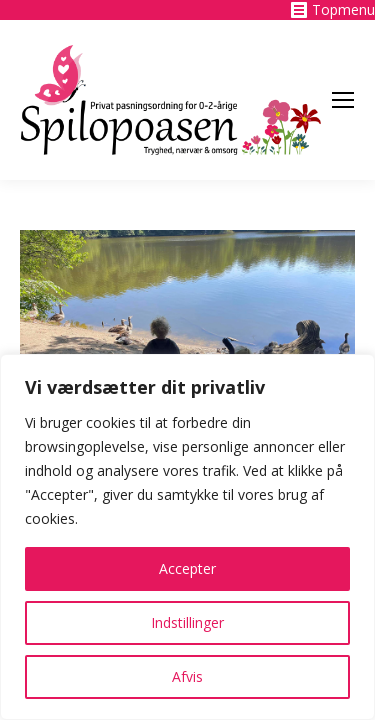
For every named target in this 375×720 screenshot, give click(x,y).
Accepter (187, 568)
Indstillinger (187, 622)
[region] (187, 537)
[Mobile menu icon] (343, 100)
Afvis (187, 676)
